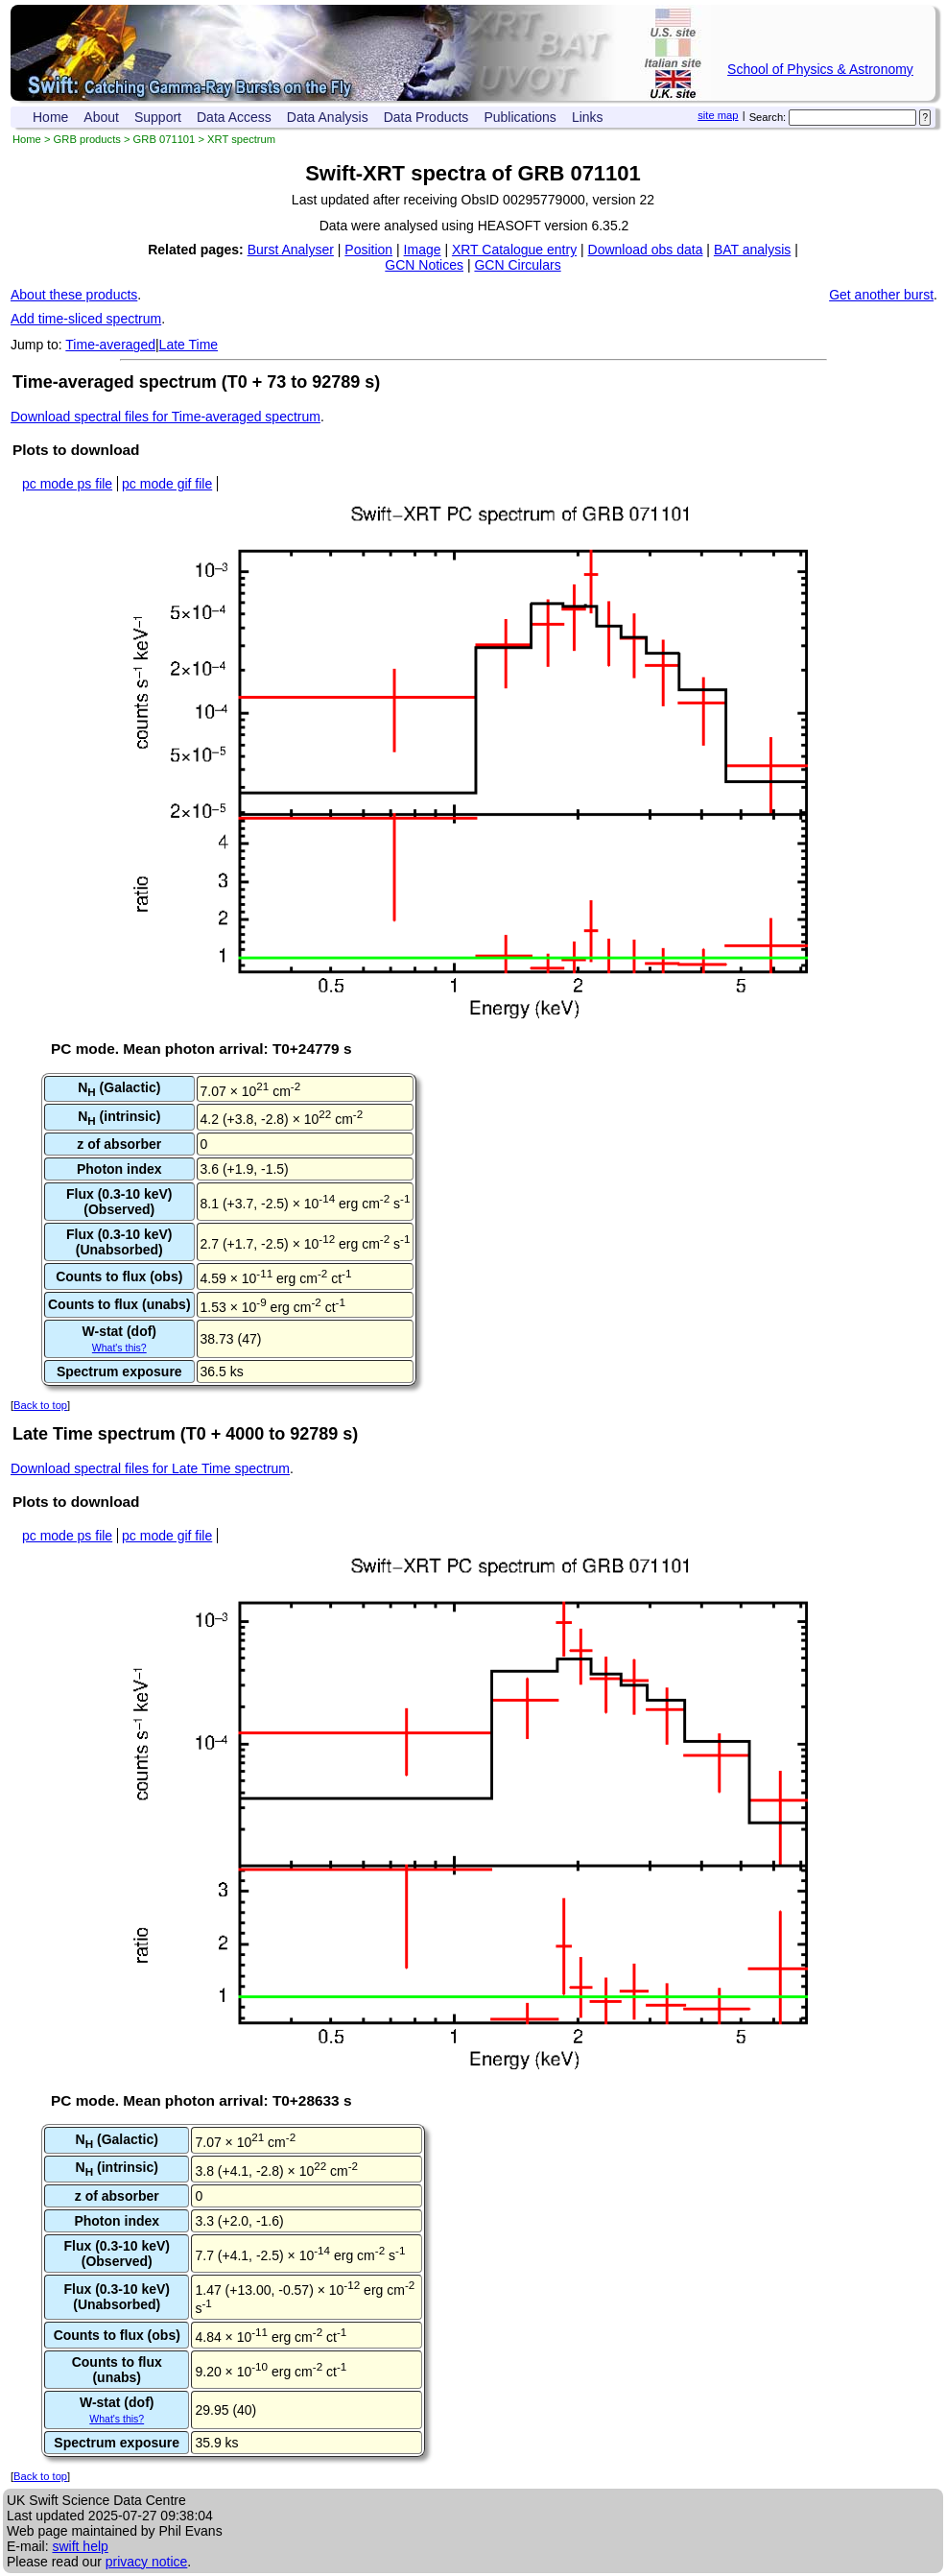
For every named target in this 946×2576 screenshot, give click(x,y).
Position (368, 249)
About (101, 117)
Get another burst (881, 294)
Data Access (234, 117)
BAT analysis (752, 249)
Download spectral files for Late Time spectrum (150, 1468)
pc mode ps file (67, 483)
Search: (768, 117)
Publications (520, 117)
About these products (74, 294)
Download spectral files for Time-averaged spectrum (165, 416)
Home (50, 117)
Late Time (188, 344)
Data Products (426, 117)
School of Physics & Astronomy (820, 69)
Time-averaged (110, 344)
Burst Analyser (291, 249)
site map (718, 115)
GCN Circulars (517, 265)
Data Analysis (327, 117)
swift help (79, 2546)
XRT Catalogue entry (514, 249)
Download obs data (645, 249)
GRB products (87, 139)
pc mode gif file (167, 483)
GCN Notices (424, 265)
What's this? (119, 1347)
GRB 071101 (164, 139)
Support (157, 117)
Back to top (40, 1405)
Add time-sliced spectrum (86, 318)
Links (587, 117)
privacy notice (147, 2561)
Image (422, 249)
